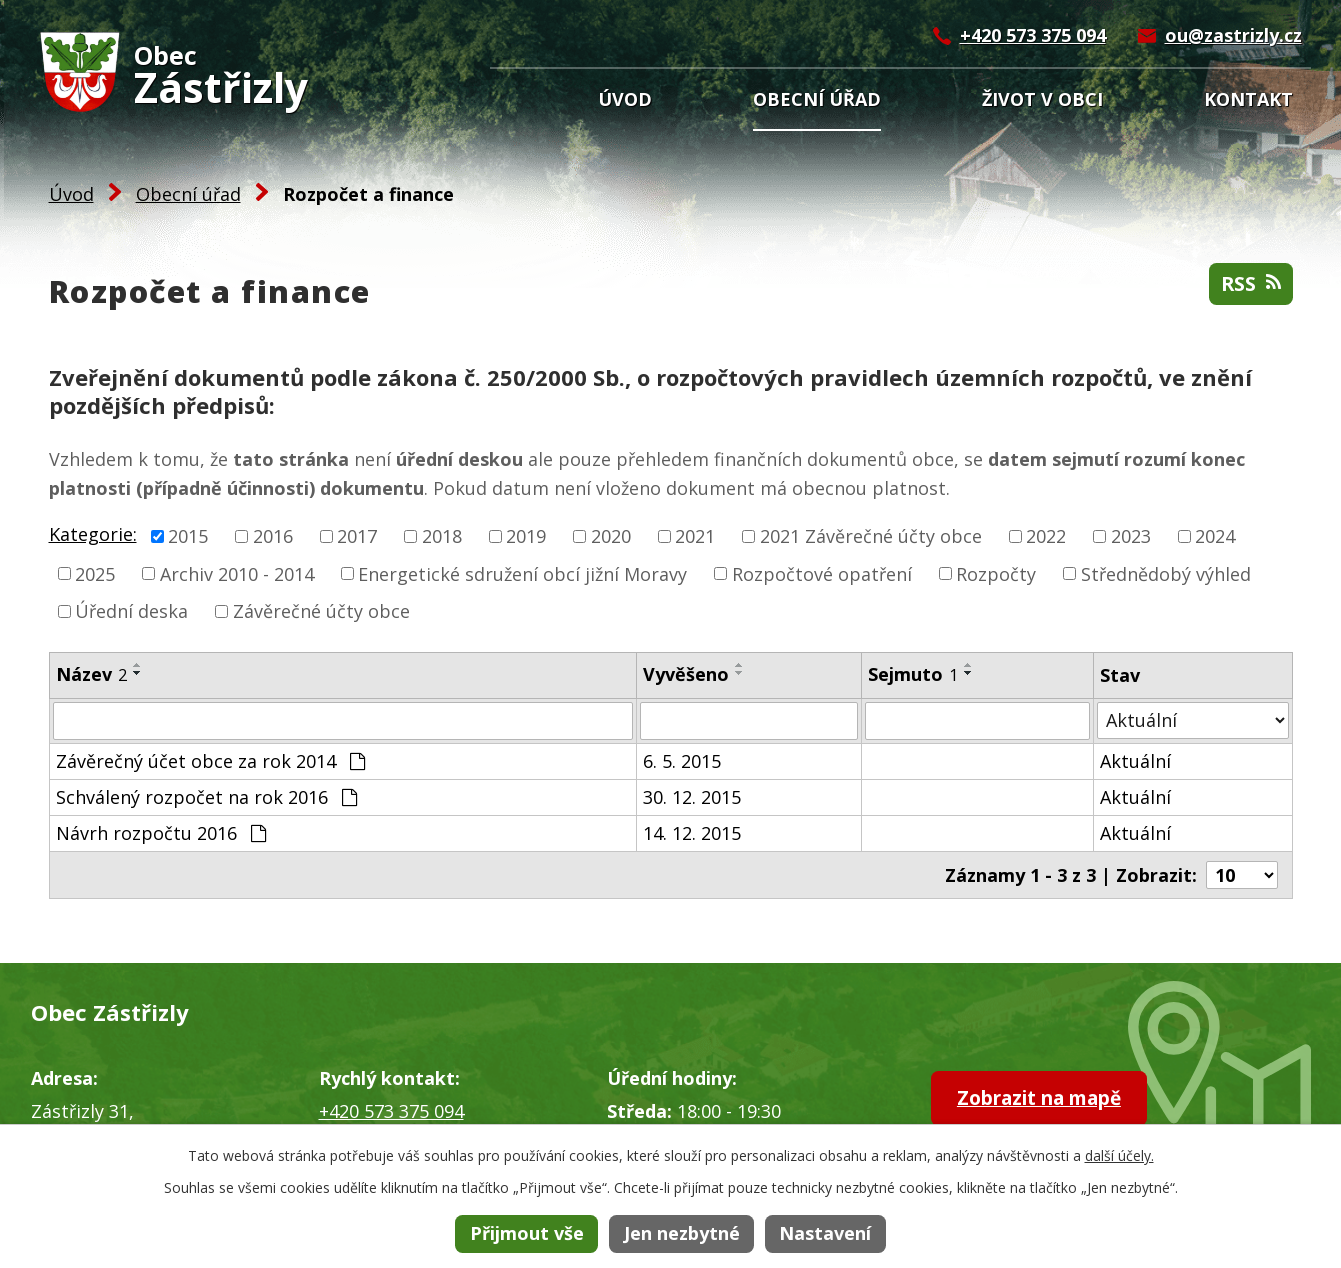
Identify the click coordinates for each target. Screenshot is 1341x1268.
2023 (1131, 536)
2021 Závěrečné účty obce (871, 536)
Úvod (625, 99)
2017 (357, 536)
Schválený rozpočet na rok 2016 (206, 797)
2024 (1215, 536)
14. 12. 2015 (692, 833)
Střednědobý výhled (1166, 573)
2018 (442, 536)
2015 (188, 536)
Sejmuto (913, 674)
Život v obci (1042, 99)
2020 (611, 536)
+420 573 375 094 (1033, 35)
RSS (1250, 285)
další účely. (1119, 1155)
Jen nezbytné (682, 1233)
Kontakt (1248, 99)
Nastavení (825, 1233)
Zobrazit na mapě (1052, 1099)
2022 (1046, 536)
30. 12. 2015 (692, 797)
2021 (695, 536)
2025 (95, 573)
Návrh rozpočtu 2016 (161, 833)
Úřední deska (131, 611)
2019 (526, 536)
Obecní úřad (817, 99)
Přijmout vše (527, 1233)
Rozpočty (996, 573)
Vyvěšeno (686, 674)
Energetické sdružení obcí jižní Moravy (522, 573)
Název (91, 674)
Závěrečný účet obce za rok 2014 (210, 761)
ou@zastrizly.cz (1233, 35)
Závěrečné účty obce (321, 611)
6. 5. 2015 (682, 761)
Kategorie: (93, 534)
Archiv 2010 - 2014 (237, 573)
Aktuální (1135, 761)
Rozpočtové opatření (822, 573)
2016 (273, 536)
